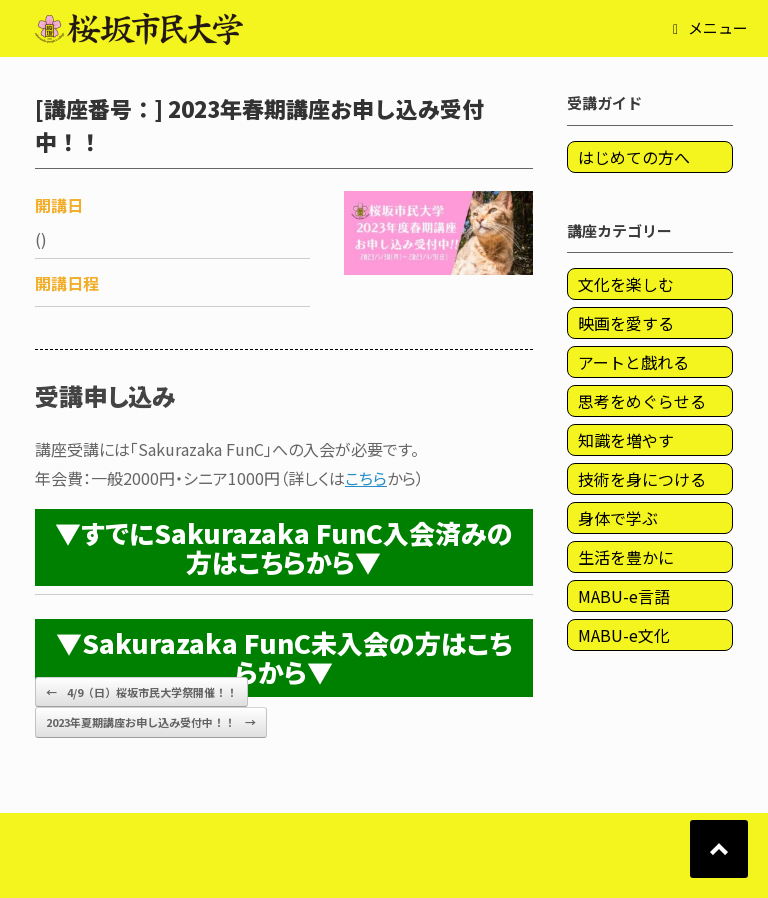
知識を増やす (626, 440)
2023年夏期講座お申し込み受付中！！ (151, 722)
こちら (366, 478)
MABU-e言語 (624, 596)
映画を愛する (626, 323)
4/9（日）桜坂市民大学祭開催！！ (141, 692)
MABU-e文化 (624, 635)
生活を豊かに (626, 557)
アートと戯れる (633, 362)
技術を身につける (642, 479)
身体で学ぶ (618, 518)
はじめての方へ (634, 157)
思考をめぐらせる (642, 401)
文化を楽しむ (626, 284)
